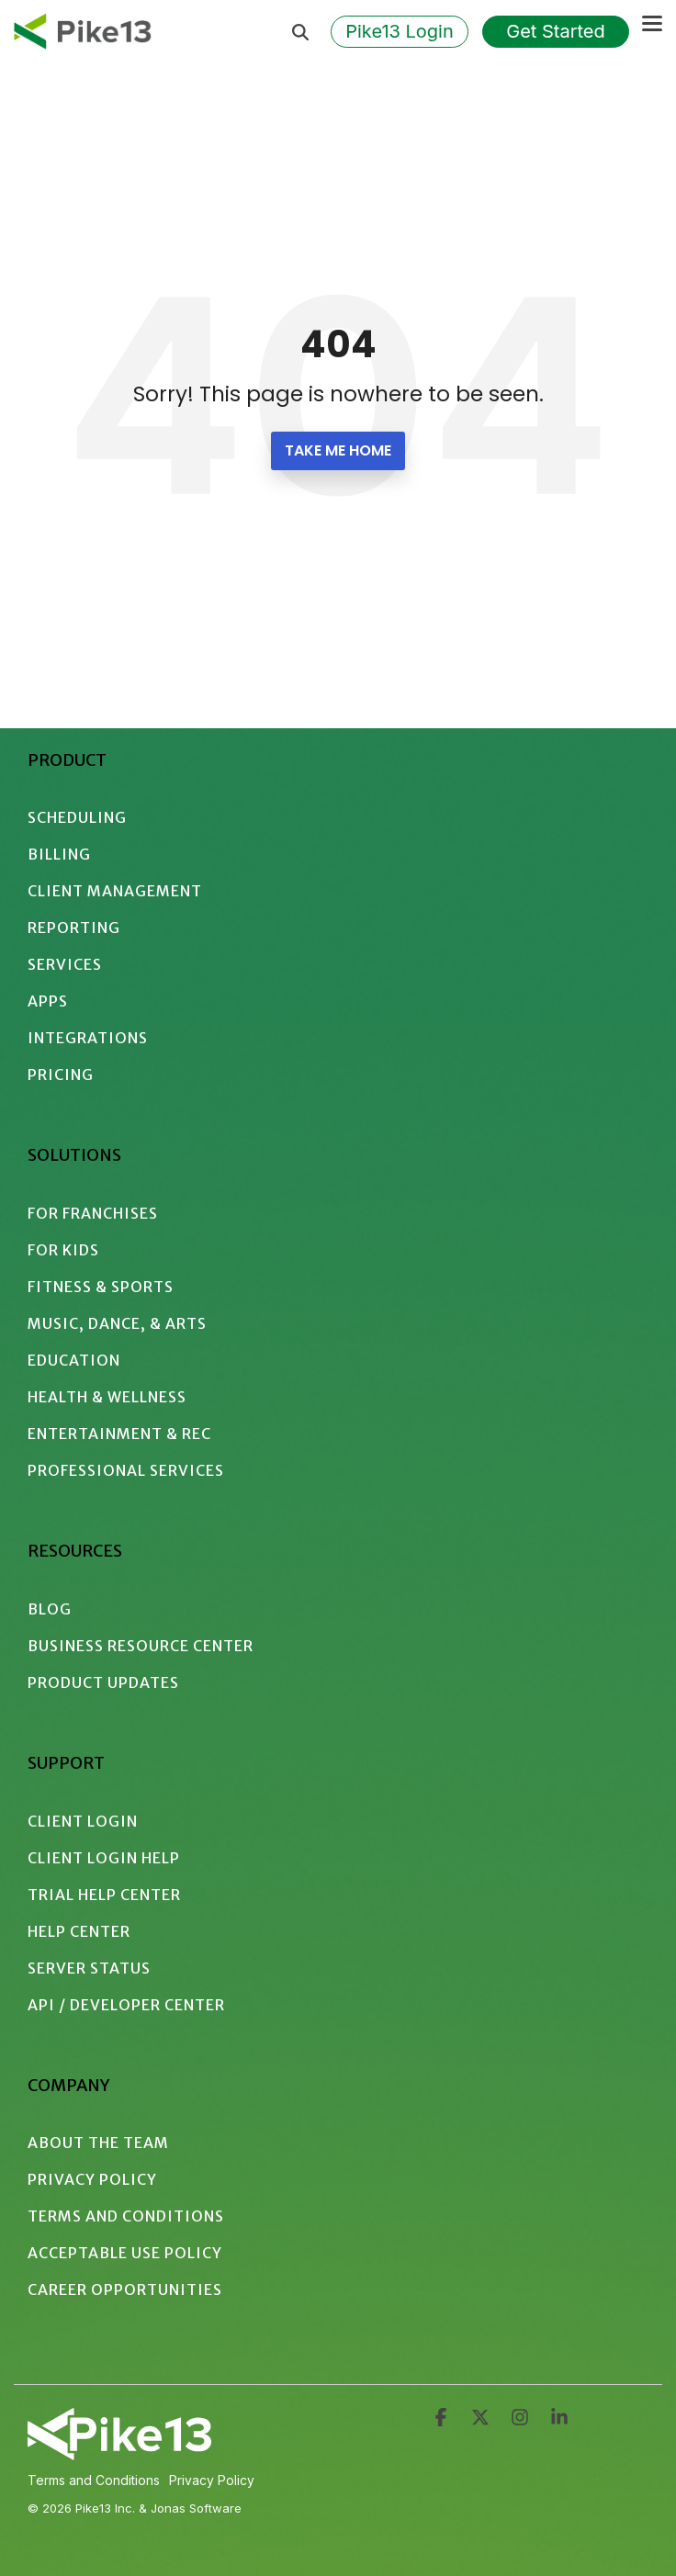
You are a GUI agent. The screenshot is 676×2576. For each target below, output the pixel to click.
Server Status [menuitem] (89, 1968)
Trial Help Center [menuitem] (104, 1894)
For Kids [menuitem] (63, 1250)
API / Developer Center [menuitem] (126, 2005)
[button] (652, 22)
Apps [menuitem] (48, 1001)
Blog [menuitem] (50, 1609)
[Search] (300, 32)
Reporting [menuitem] (74, 927)
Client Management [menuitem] (115, 891)
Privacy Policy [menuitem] (92, 2179)
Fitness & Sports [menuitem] (101, 1286)
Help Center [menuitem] (79, 1931)
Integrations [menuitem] (88, 1038)
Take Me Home (338, 450)
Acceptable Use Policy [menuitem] (125, 2253)
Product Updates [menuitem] (103, 1682)
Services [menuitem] (65, 964)
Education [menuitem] (74, 1360)
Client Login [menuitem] (83, 1821)
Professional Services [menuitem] (126, 1470)
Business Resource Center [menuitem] (141, 1646)
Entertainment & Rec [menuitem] (119, 1433)
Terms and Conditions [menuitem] (126, 2216)
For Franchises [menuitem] (93, 1213)
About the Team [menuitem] (98, 2142)
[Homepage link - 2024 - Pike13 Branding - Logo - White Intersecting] (119, 2453)
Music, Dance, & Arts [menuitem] (117, 1323)
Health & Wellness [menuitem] (107, 1397)
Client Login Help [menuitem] (104, 1858)
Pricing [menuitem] (61, 1074)
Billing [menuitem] (59, 854)
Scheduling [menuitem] (77, 817)
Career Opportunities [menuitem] (125, 2289)
